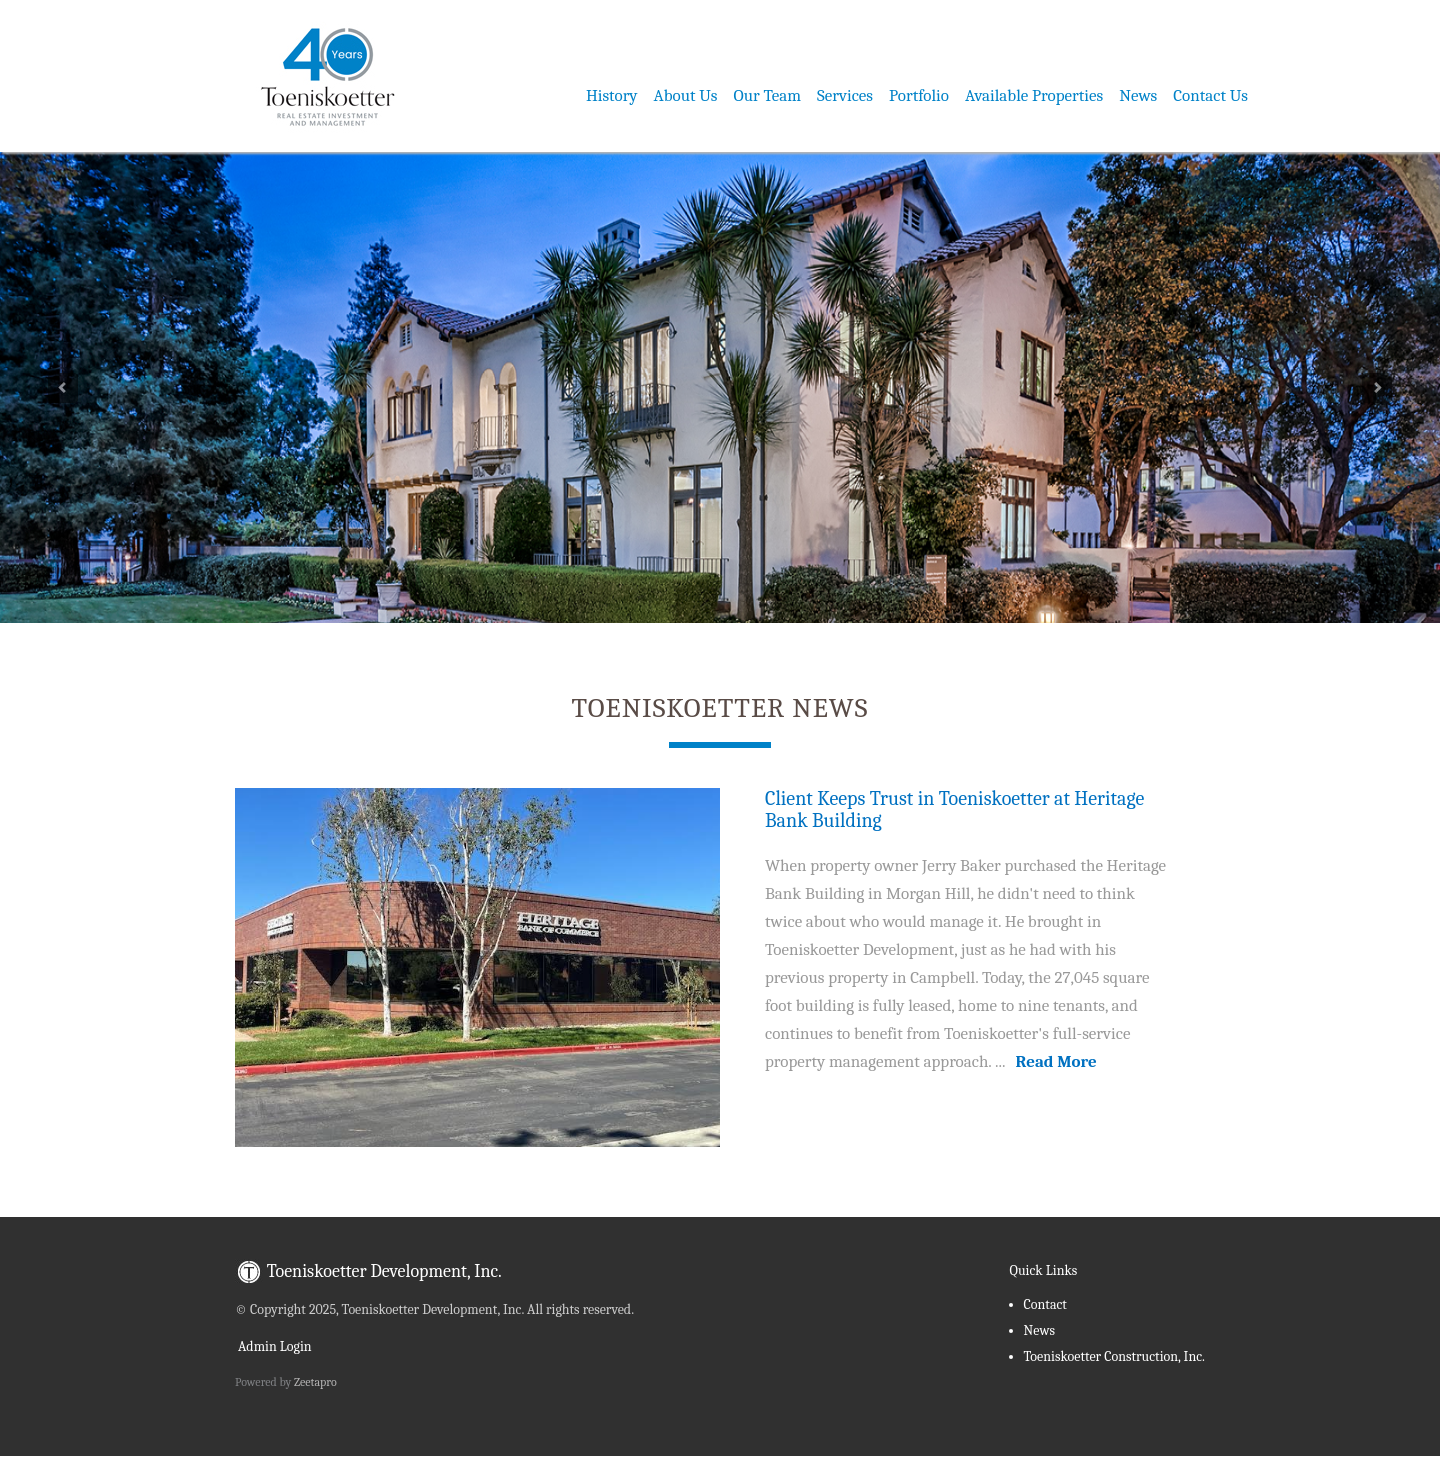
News (1138, 95)
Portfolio (919, 95)
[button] (108, 383)
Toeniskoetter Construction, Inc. (1114, 1356)
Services (845, 95)
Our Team (768, 95)
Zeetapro (315, 1382)
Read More (1056, 1061)
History (612, 95)
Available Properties (1034, 95)
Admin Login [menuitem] (273, 1346)
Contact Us (1210, 95)
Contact (1045, 1304)
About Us (686, 95)
